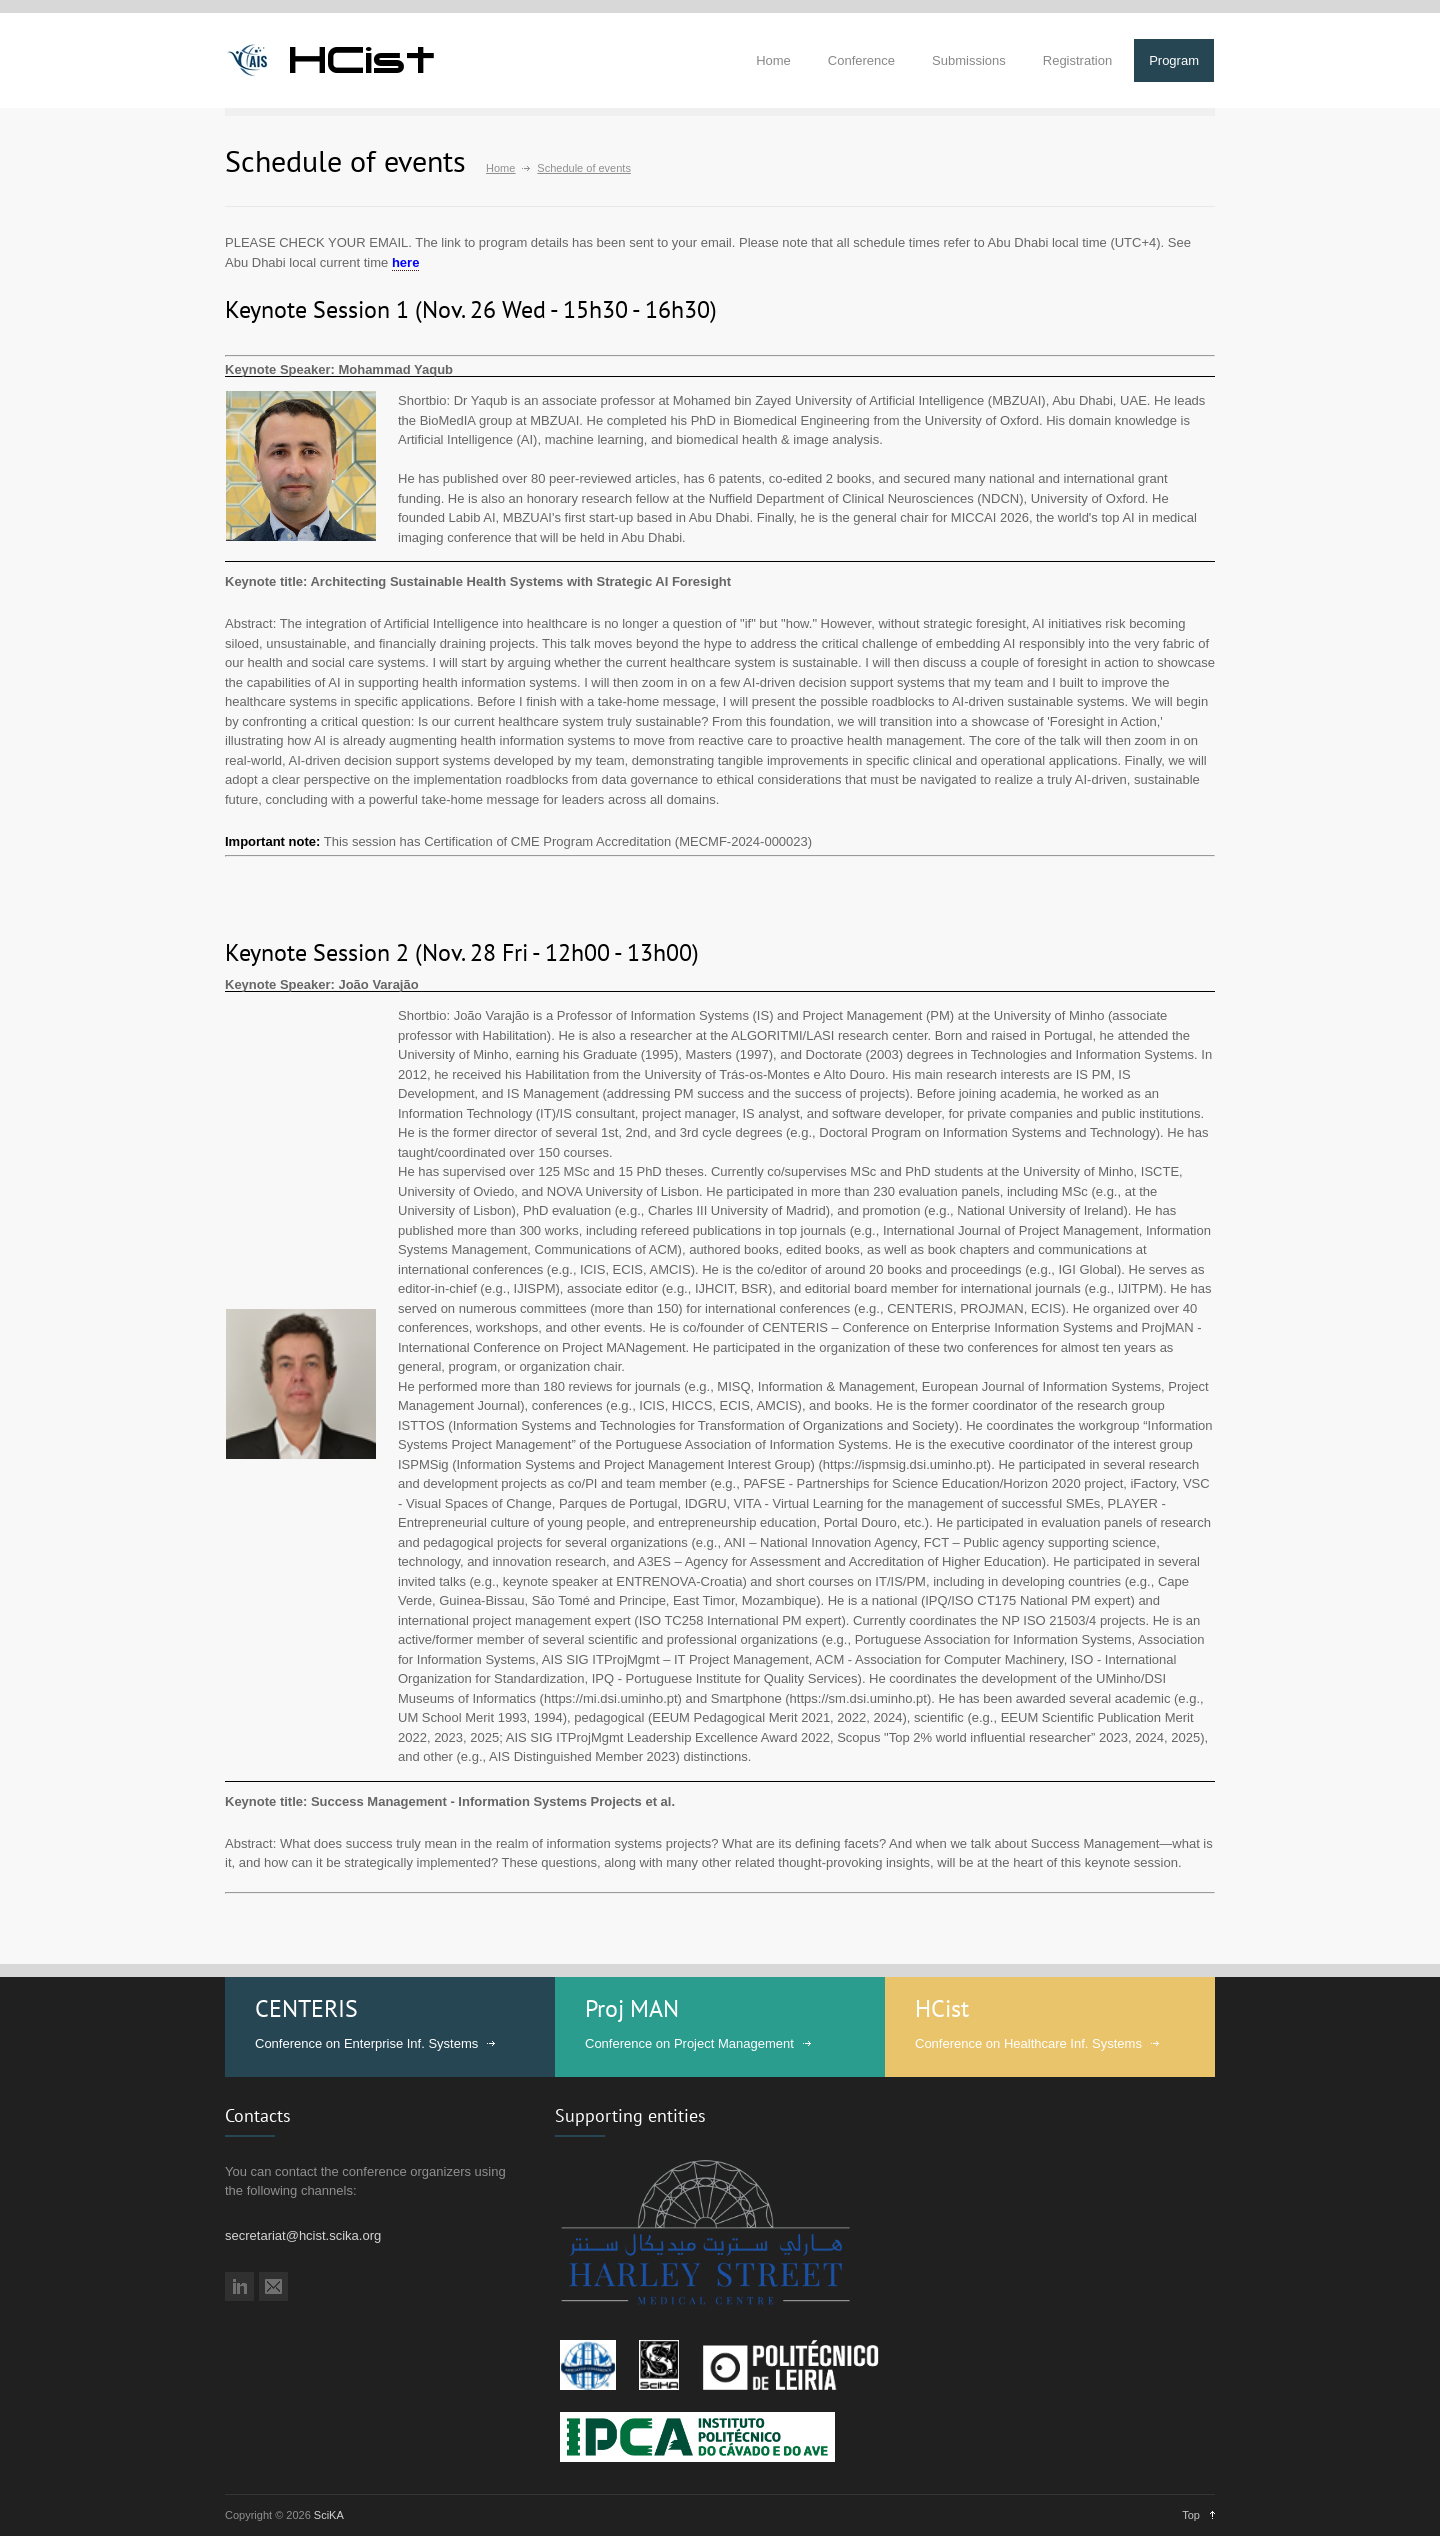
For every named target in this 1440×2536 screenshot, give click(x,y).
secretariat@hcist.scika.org (303, 2235)
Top (1191, 2515)
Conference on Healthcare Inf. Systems (1028, 2043)
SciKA (329, 2515)
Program (1174, 60)
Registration (1077, 60)
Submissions (969, 60)
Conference (861, 60)
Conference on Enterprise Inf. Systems (366, 2043)
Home (773, 60)
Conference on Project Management (689, 2043)
